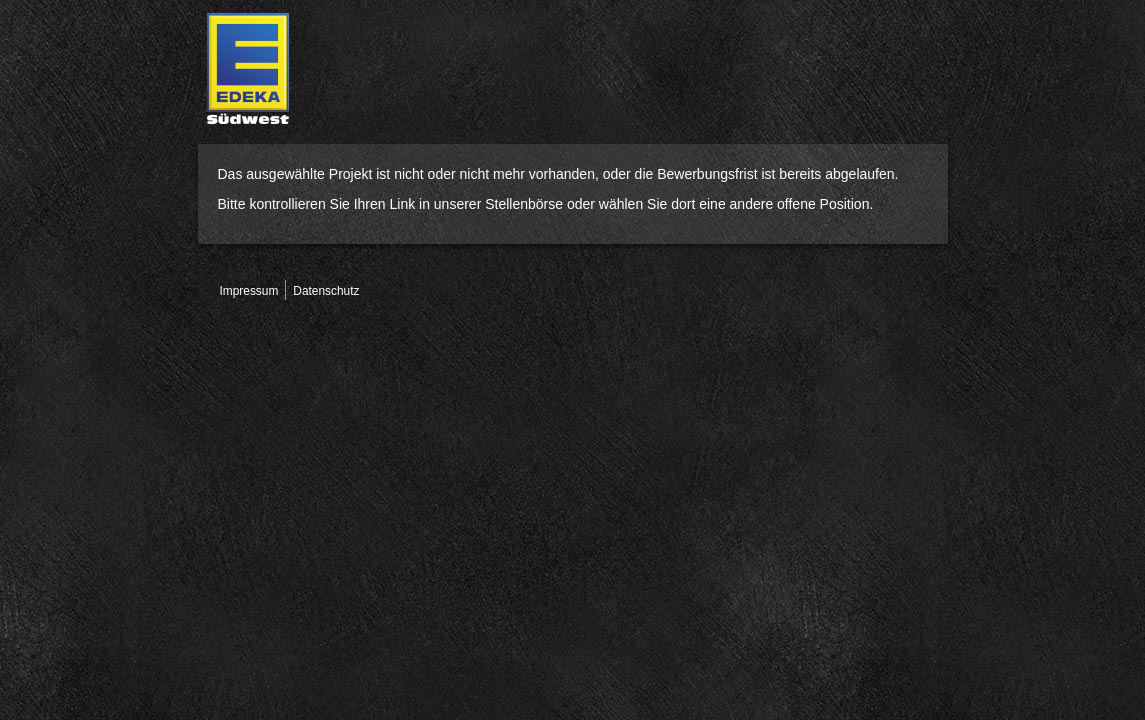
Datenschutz (326, 291)
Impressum (249, 291)
